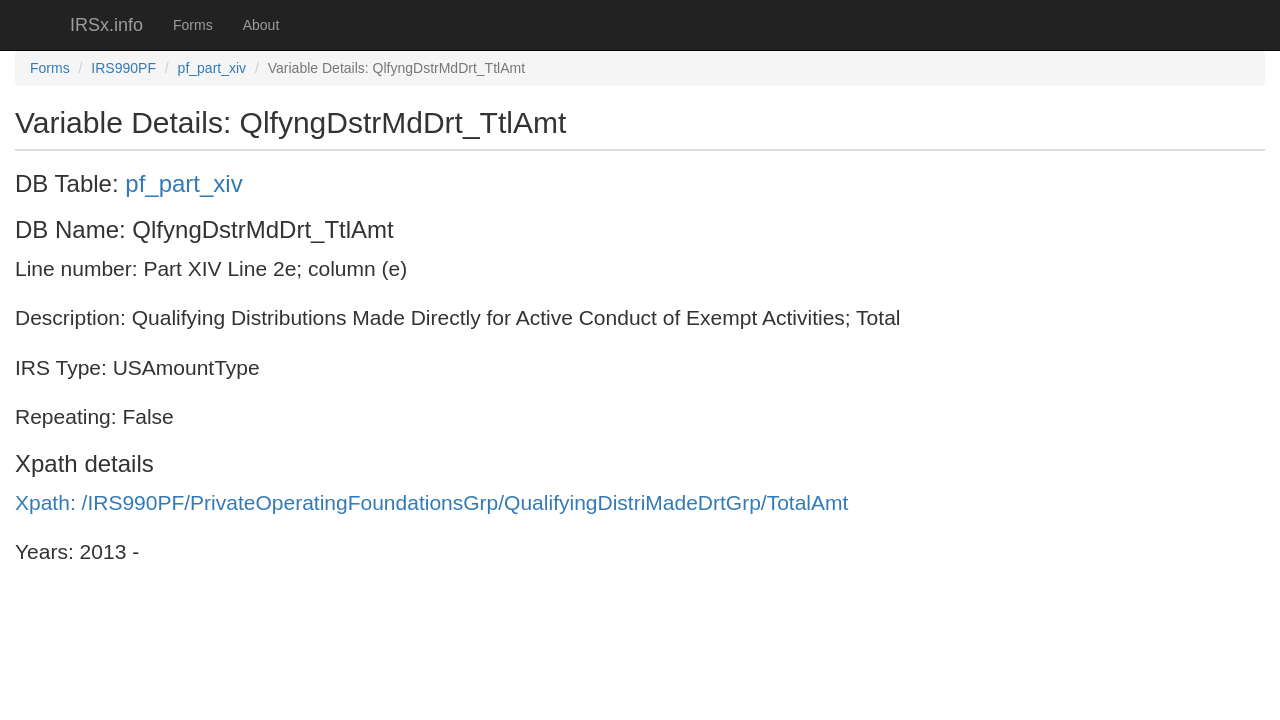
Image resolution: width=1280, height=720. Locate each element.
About (261, 25)
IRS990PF (123, 68)
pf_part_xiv (212, 68)
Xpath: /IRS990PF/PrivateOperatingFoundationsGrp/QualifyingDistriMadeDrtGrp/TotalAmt (431, 502)
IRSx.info (106, 25)
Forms (193, 25)
